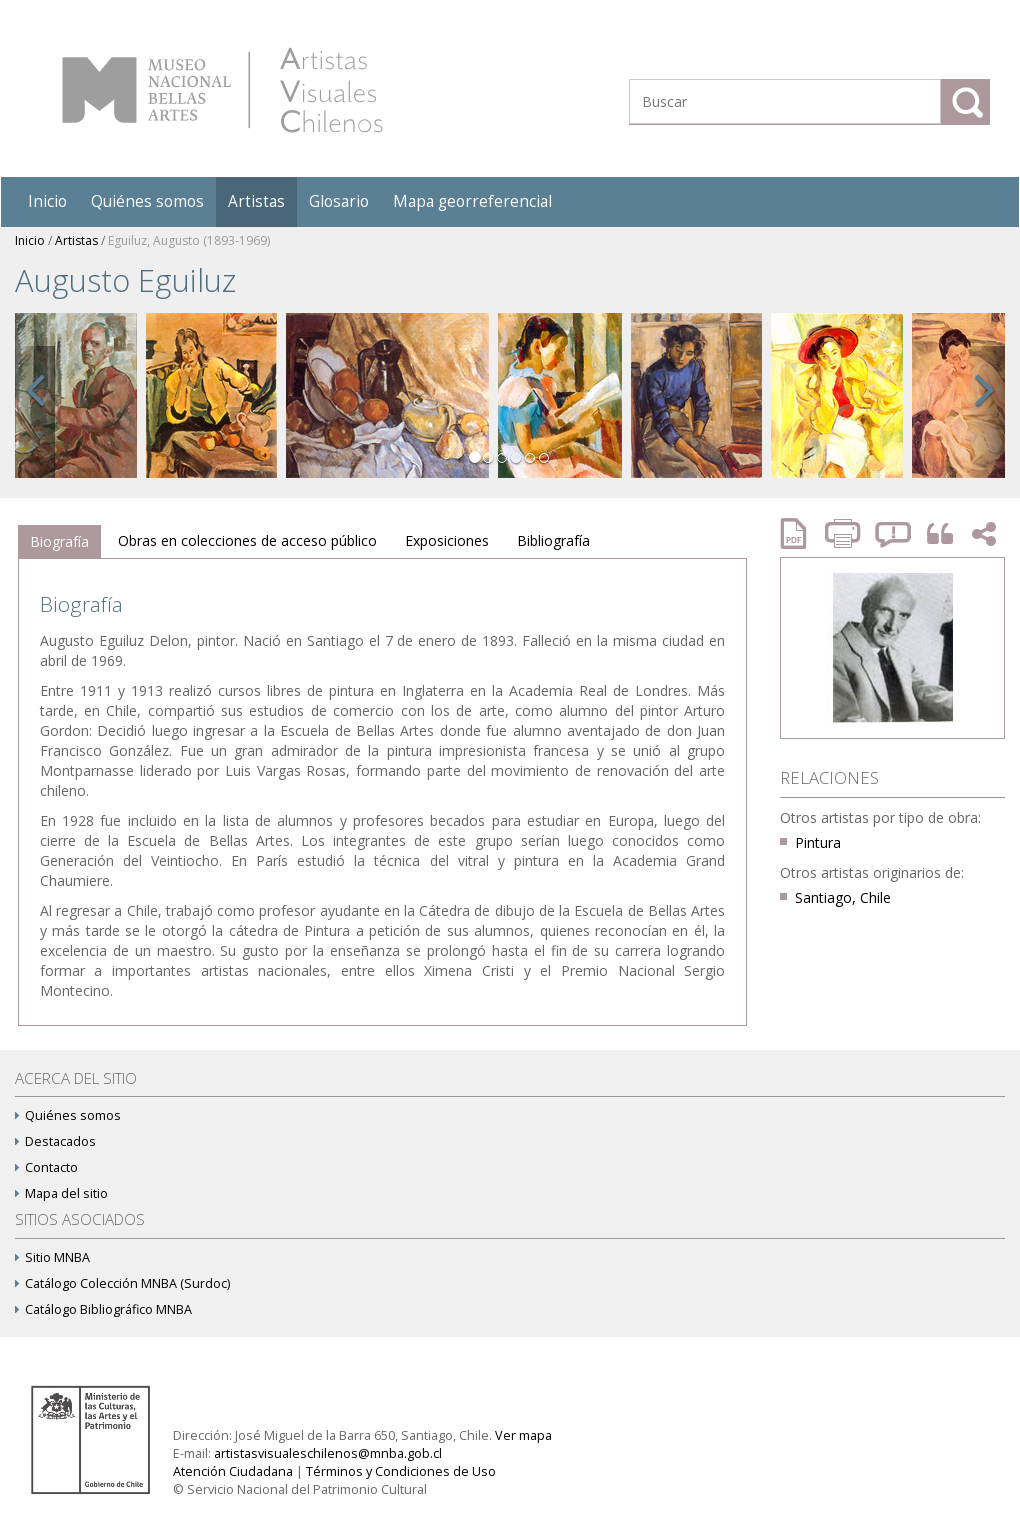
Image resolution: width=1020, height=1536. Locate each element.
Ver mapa (523, 1435)
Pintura (818, 842)
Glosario (339, 201)
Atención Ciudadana (233, 1471)
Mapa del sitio (61, 1193)
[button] (35, 412)
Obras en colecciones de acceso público (247, 540)
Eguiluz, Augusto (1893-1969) (189, 240)
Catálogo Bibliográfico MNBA (103, 1309)
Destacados (55, 1141)
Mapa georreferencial (472, 201)
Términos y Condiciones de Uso (401, 1471)
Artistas (256, 201)
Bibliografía (553, 540)
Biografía (59, 541)
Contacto (46, 1167)
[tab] (59, 542)
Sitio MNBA (52, 1257)
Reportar (894, 533)
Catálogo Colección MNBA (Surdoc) (122, 1283)
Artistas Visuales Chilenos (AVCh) (222, 90)
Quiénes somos (147, 201)
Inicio (47, 201)
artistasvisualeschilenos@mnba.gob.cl (328, 1453)
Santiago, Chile (843, 897)
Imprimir (845, 533)
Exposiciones (447, 540)
